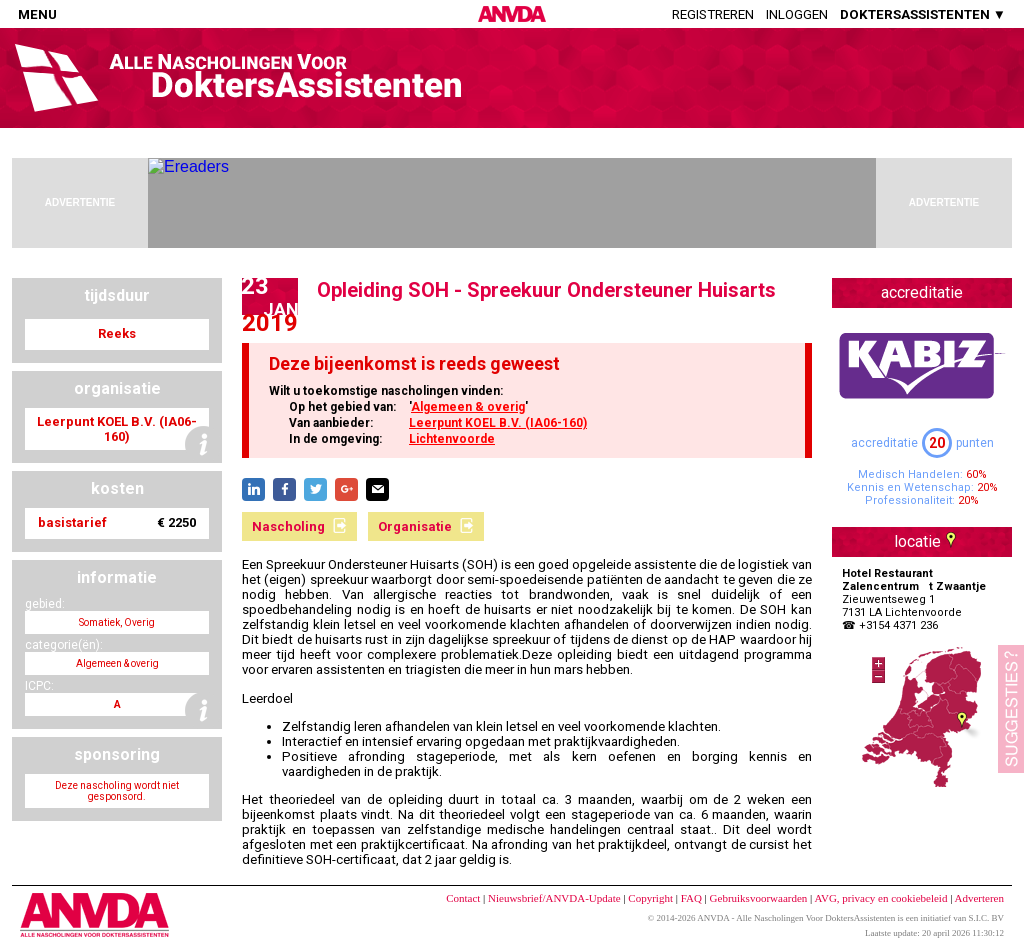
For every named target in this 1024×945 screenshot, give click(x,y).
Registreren (713, 14)
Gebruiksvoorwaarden (759, 898)
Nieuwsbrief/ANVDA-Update (554, 898)
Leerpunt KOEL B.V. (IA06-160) (498, 423)
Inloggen (797, 14)
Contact (463, 898)
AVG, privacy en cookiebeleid (880, 898)
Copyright (650, 898)
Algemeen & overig (468, 407)
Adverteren (979, 898)
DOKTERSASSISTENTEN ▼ (923, 14)
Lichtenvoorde (452, 439)
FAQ (691, 898)
